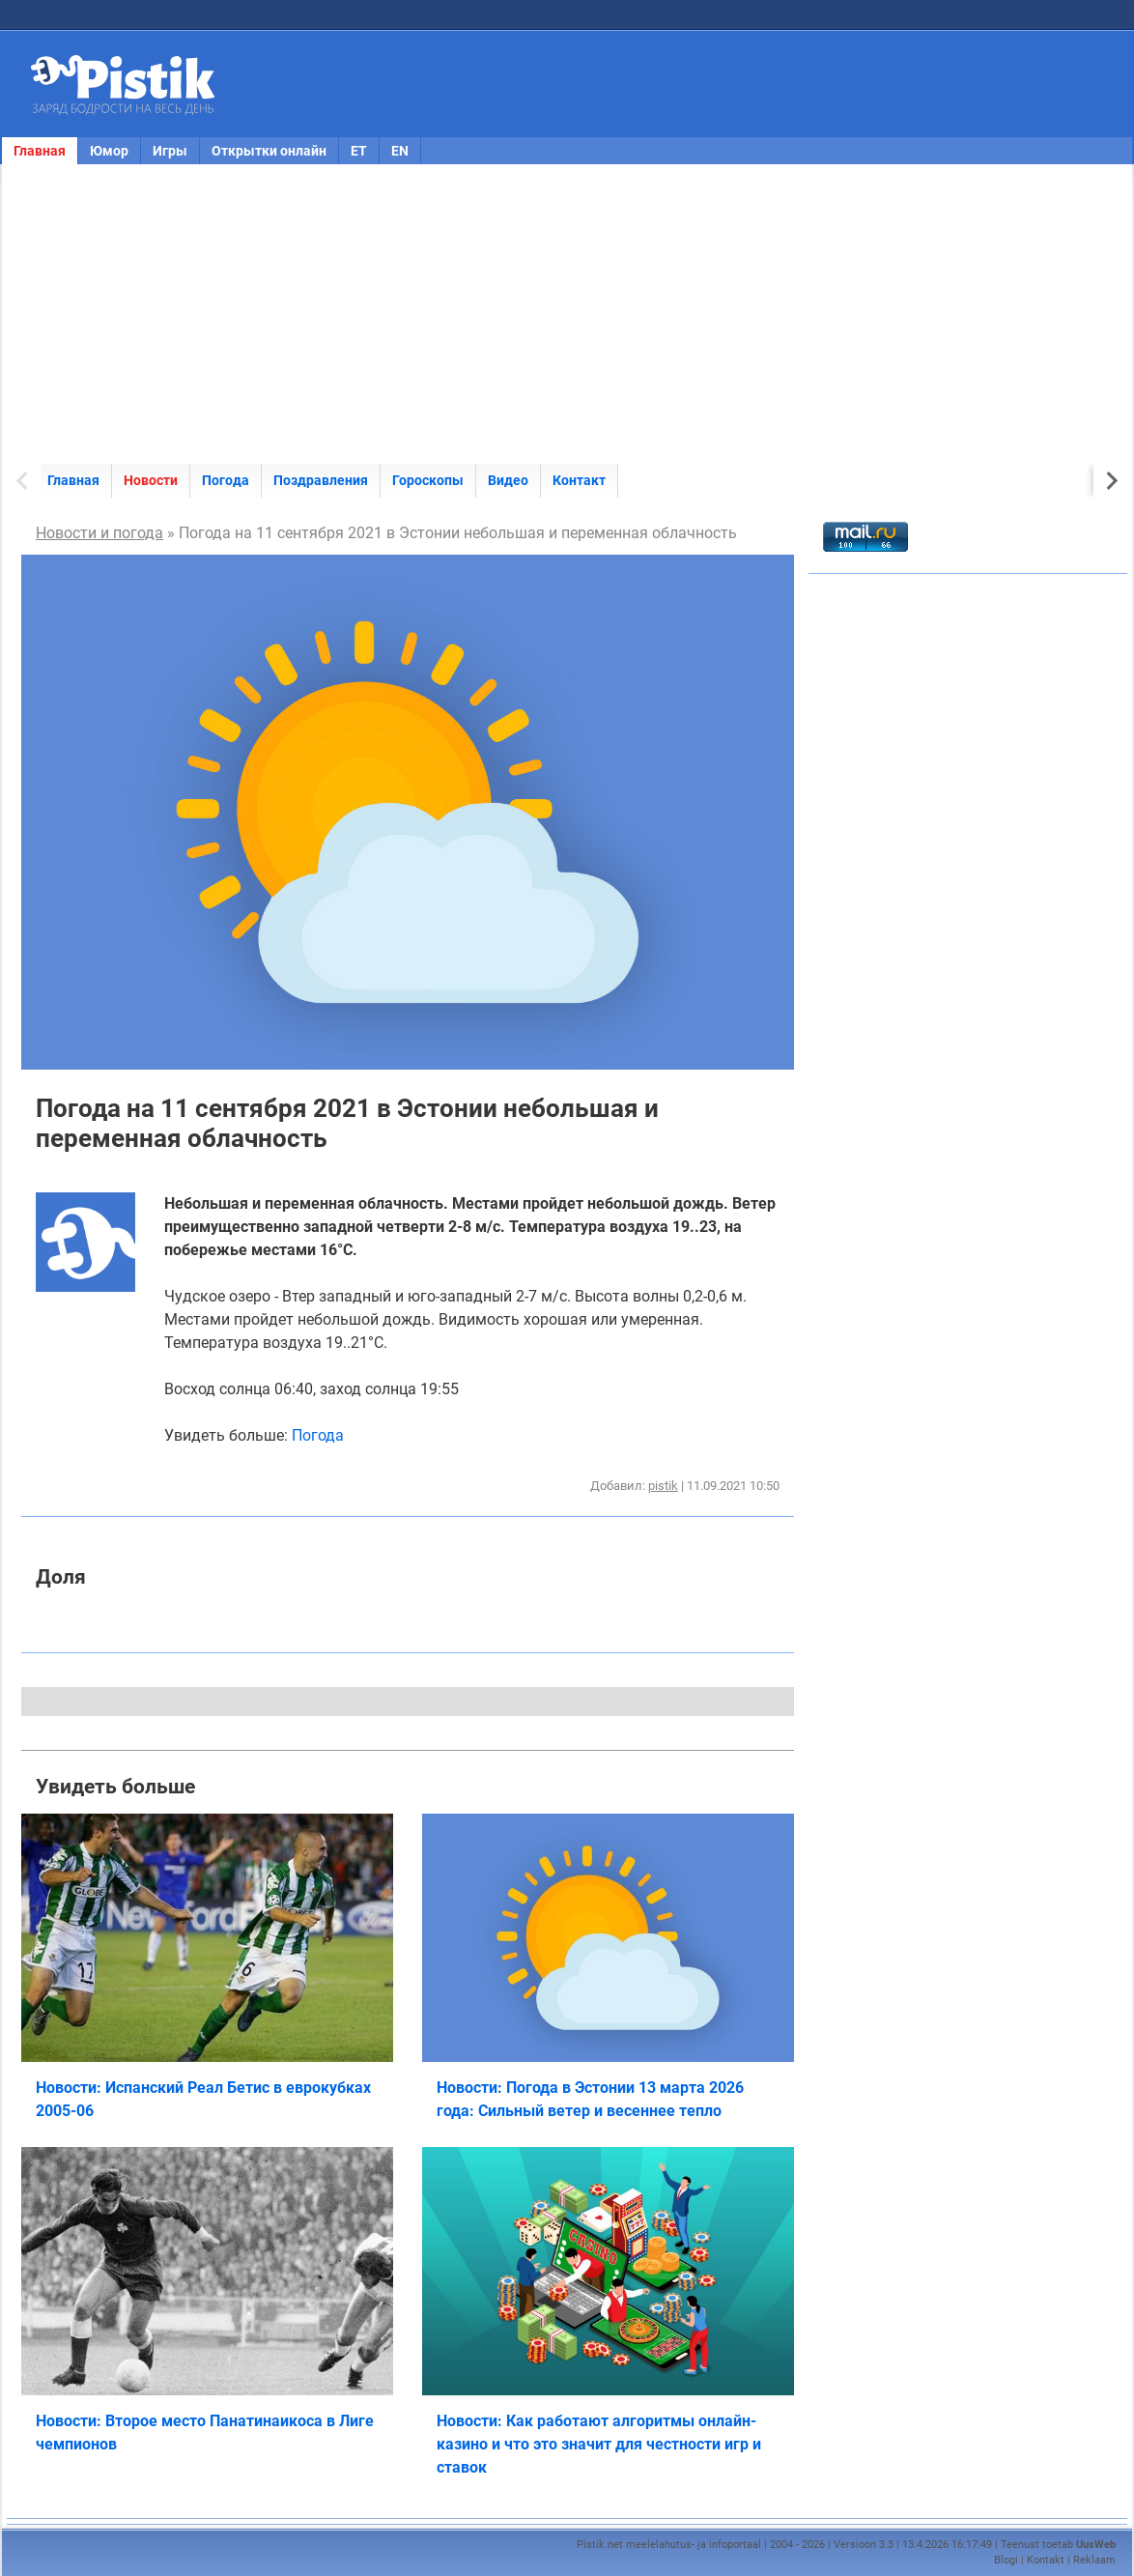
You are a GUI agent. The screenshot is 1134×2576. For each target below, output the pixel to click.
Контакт (579, 480)
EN (400, 150)
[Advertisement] (567, 314)
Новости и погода (99, 533)
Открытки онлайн (269, 150)
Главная (40, 150)
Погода (225, 480)
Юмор (109, 150)
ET (359, 150)
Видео (508, 480)
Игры (170, 150)
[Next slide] (1110, 481)
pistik (663, 1485)
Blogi (1006, 2560)
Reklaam (1094, 2560)
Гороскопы (428, 480)
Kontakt (1045, 2560)
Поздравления (320, 480)
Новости (151, 480)
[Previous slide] (24, 481)
